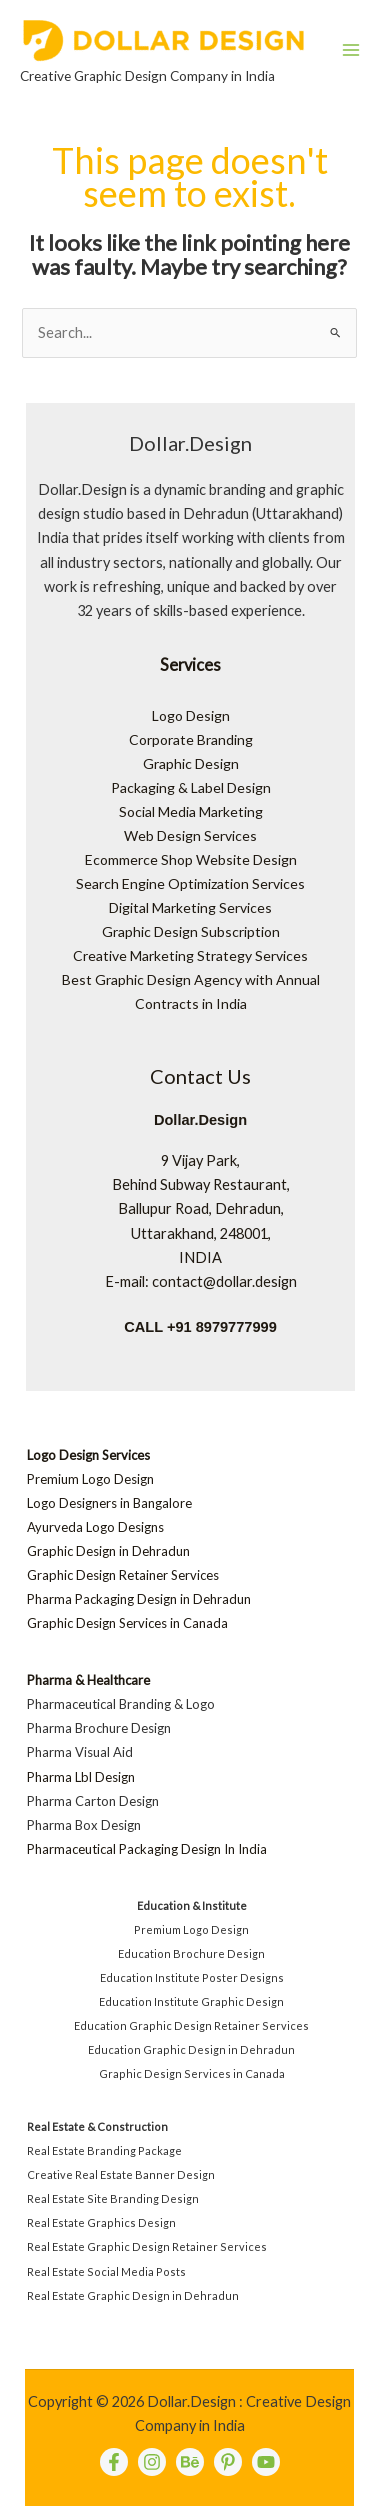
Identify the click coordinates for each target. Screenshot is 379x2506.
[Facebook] (114, 2462)
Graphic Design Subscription (191, 931)
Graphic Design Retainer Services (123, 1575)
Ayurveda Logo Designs (95, 1527)
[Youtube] (266, 2462)
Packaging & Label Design (191, 787)
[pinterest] (228, 2462)
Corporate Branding (191, 739)
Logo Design (191, 715)
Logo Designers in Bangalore (109, 1503)
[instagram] (152, 2462)
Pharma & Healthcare (88, 1680)
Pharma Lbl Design (81, 1777)
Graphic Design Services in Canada (127, 1623)
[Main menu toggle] (351, 50)
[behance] (190, 2462)
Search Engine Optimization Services (190, 883)
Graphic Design (191, 763)
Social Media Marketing (191, 811)
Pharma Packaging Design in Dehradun (139, 1599)
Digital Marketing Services (190, 907)
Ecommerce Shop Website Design (191, 859)
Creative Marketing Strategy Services (190, 955)
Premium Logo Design (90, 1479)
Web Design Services (190, 835)
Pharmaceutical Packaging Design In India (147, 1849)
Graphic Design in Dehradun (108, 1551)
